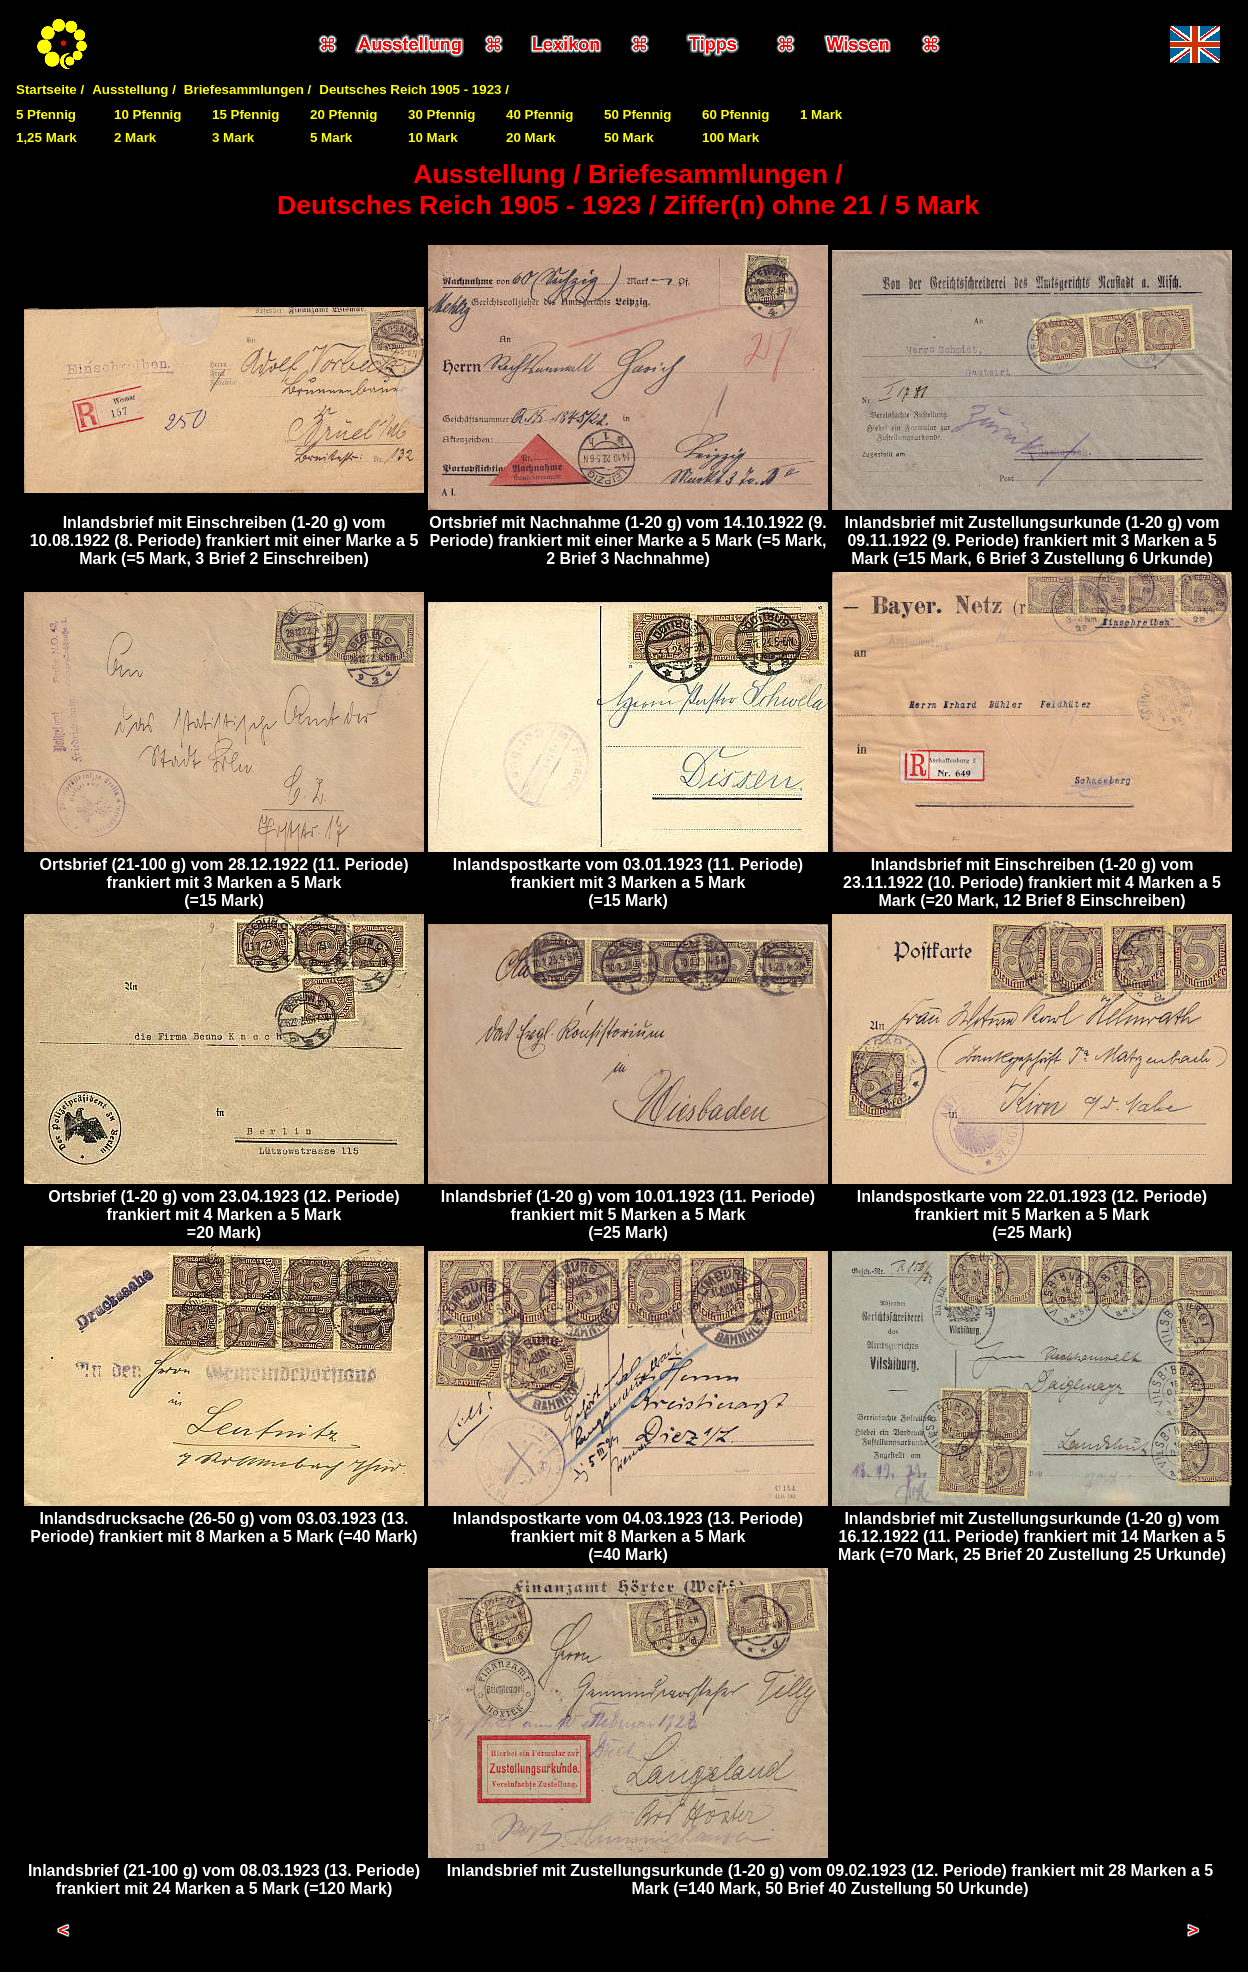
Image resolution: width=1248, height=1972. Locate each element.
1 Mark (821, 114)
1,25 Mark (46, 137)
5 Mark (331, 137)
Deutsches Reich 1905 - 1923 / (414, 89)
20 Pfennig (343, 114)
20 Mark (531, 137)
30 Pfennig (441, 114)
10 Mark (433, 137)
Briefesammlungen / (247, 89)
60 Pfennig (735, 114)
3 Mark (233, 137)
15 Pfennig (245, 114)
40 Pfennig (539, 114)
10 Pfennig (147, 114)
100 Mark (730, 137)
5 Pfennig (46, 114)
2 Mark (135, 137)
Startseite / (50, 89)
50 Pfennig (637, 114)
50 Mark (629, 137)
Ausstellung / (134, 89)
